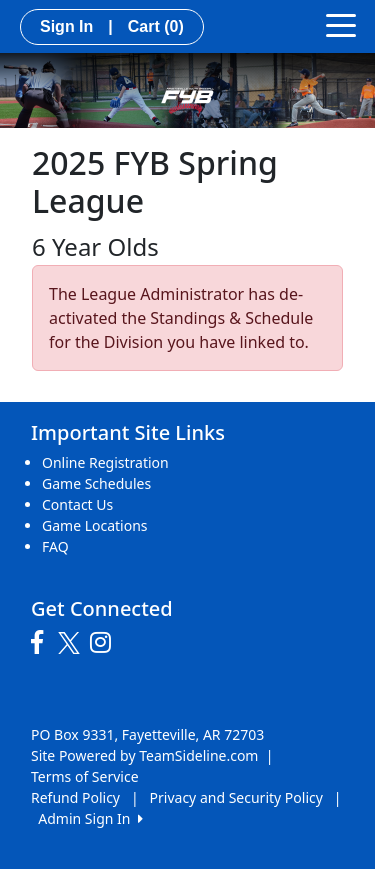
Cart (156, 26)
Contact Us (77, 504)
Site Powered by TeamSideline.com (144, 755)
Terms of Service (85, 776)
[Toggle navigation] (341, 24)
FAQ (55, 546)
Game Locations (95, 525)
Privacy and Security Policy (236, 797)
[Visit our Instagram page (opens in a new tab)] (105, 643)
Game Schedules (96, 483)
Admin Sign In (90, 818)
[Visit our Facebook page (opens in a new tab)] (42, 643)
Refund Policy (75, 797)
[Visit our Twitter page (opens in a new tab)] (71, 643)
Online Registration (105, 462)
